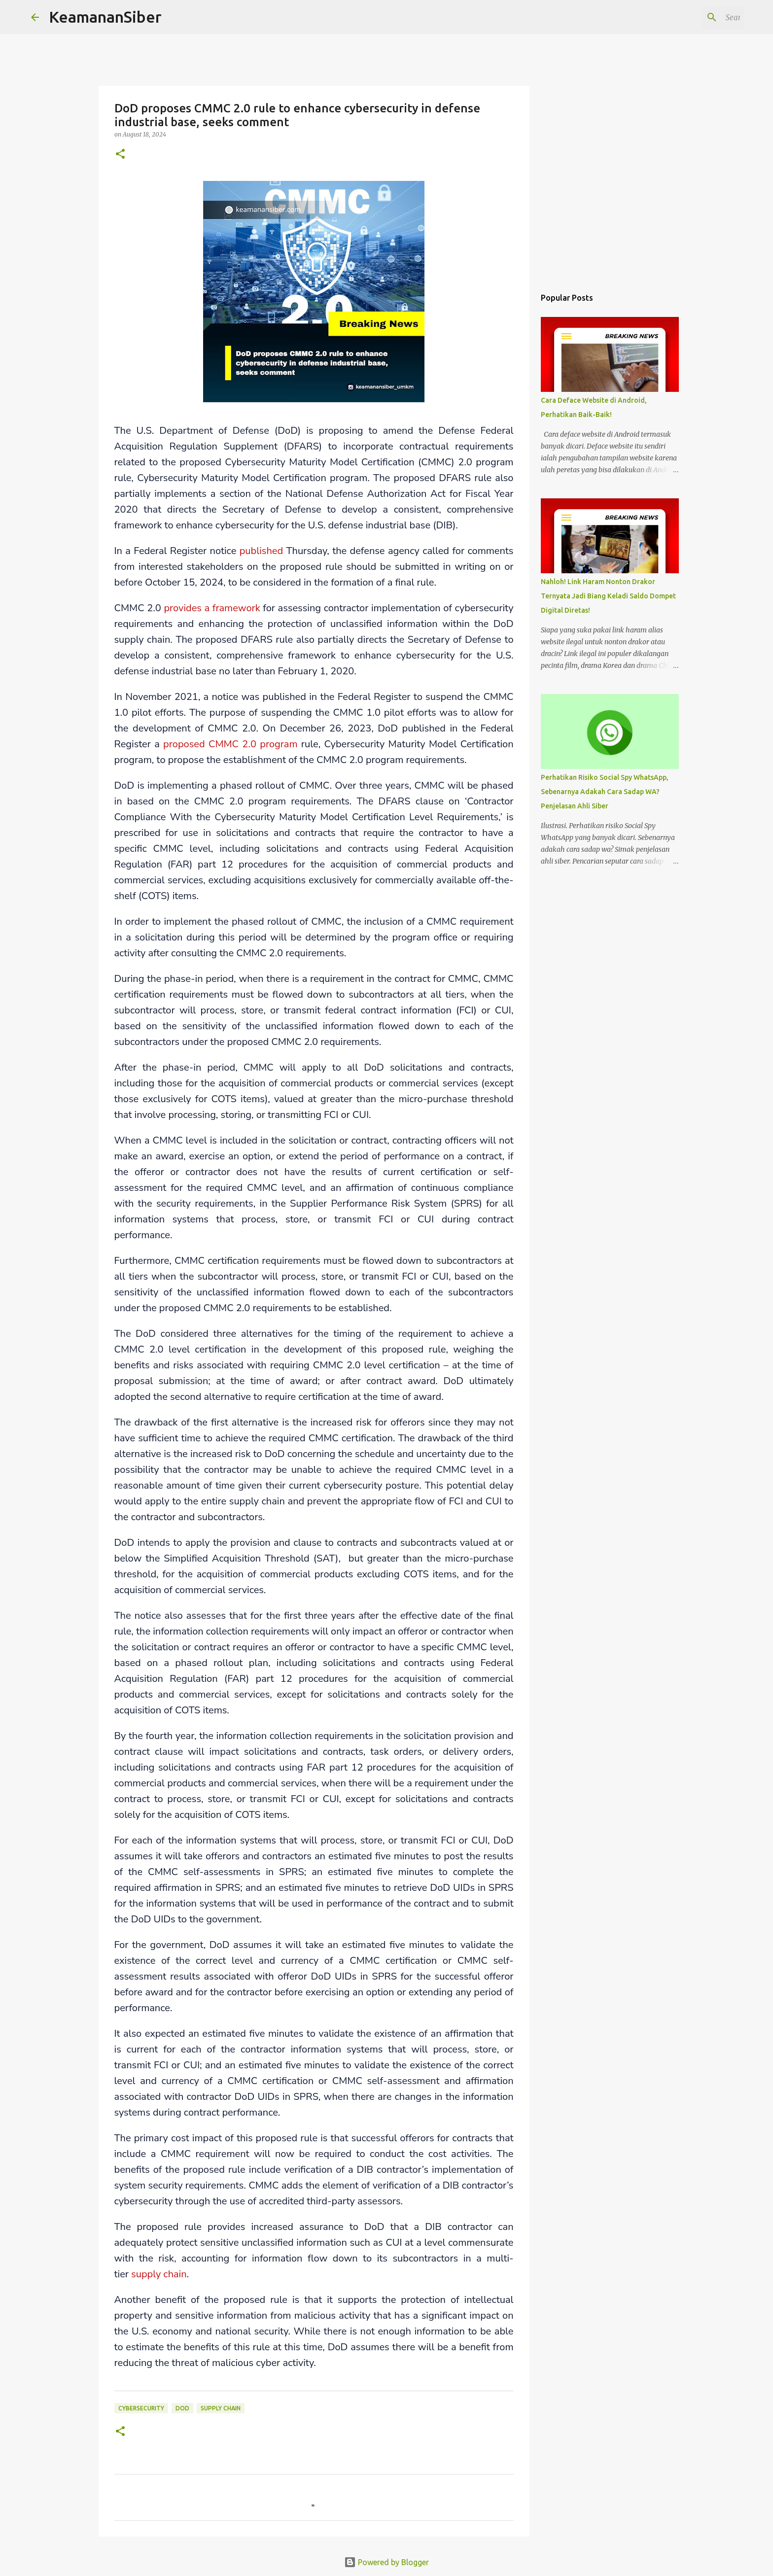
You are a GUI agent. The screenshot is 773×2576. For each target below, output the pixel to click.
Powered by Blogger (386, 2562)
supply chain (159, 2274)
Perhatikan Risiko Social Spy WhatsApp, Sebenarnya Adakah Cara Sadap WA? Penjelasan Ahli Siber (604, 791)
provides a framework (212, 608)
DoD (182, 2408)
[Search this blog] (692, 17)
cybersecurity (141, 2408)
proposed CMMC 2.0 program (230, 744)
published (261, 550)
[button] (120, 154)
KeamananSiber (105, 17)
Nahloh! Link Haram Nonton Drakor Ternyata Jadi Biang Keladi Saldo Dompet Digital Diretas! (608, 596)
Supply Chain (221, 2408)
